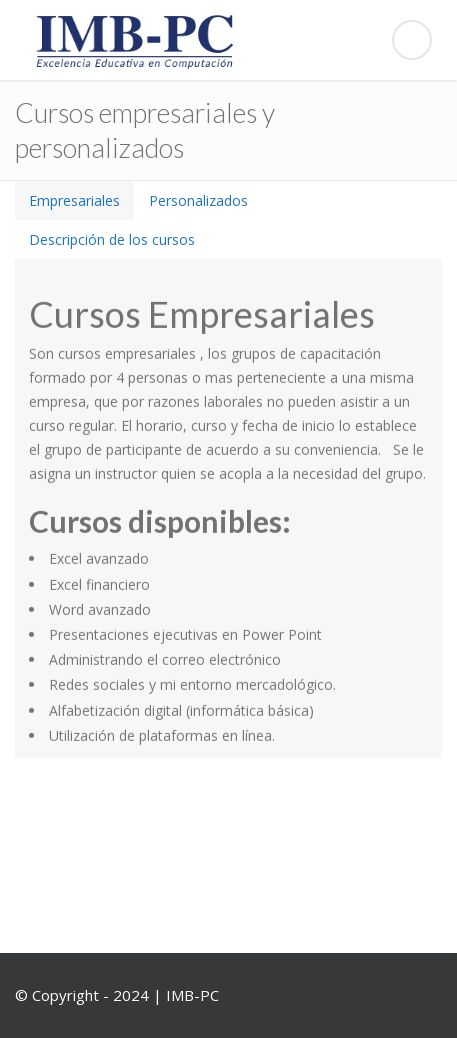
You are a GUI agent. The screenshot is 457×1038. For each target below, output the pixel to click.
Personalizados (198, 200)
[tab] (74, 200)
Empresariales (74, 200)
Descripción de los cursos (112, 239)
